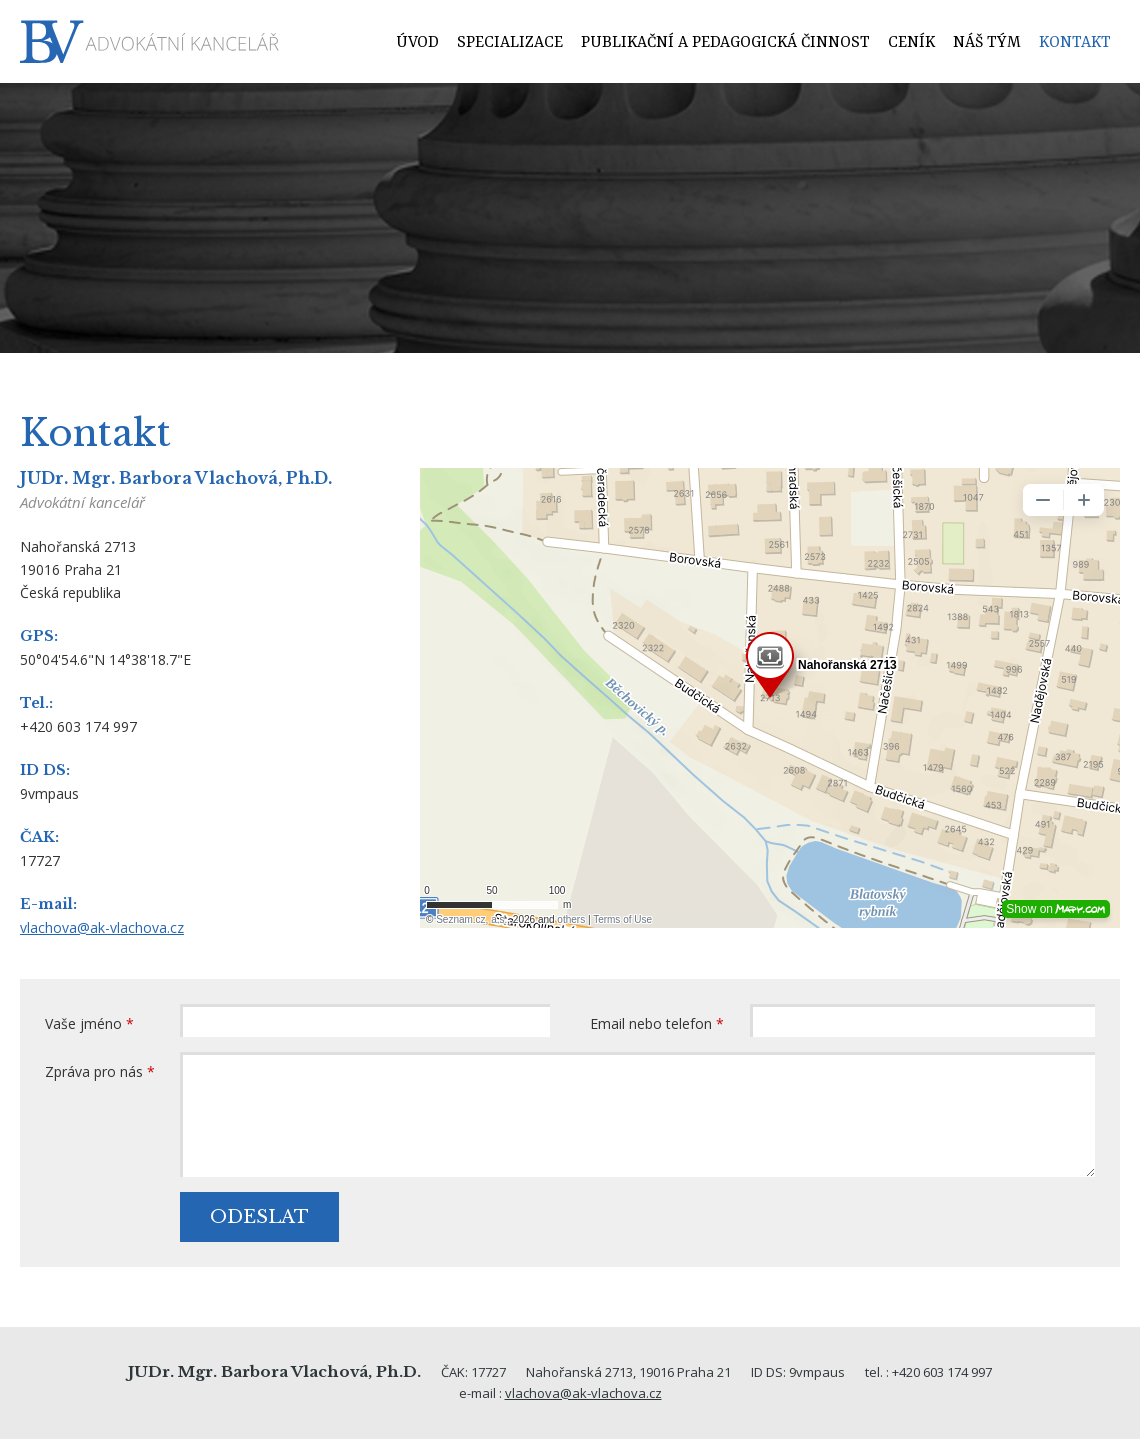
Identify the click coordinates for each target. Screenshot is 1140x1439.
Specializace (510, 43)
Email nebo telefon (657, 1023)
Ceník (911, 43)
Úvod (417, 43)
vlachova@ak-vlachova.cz (102, 927)
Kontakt (1075, 43)
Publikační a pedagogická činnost (725, 43)
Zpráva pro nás (100, 1071)
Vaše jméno (89, 1023)
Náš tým (987, 43)
